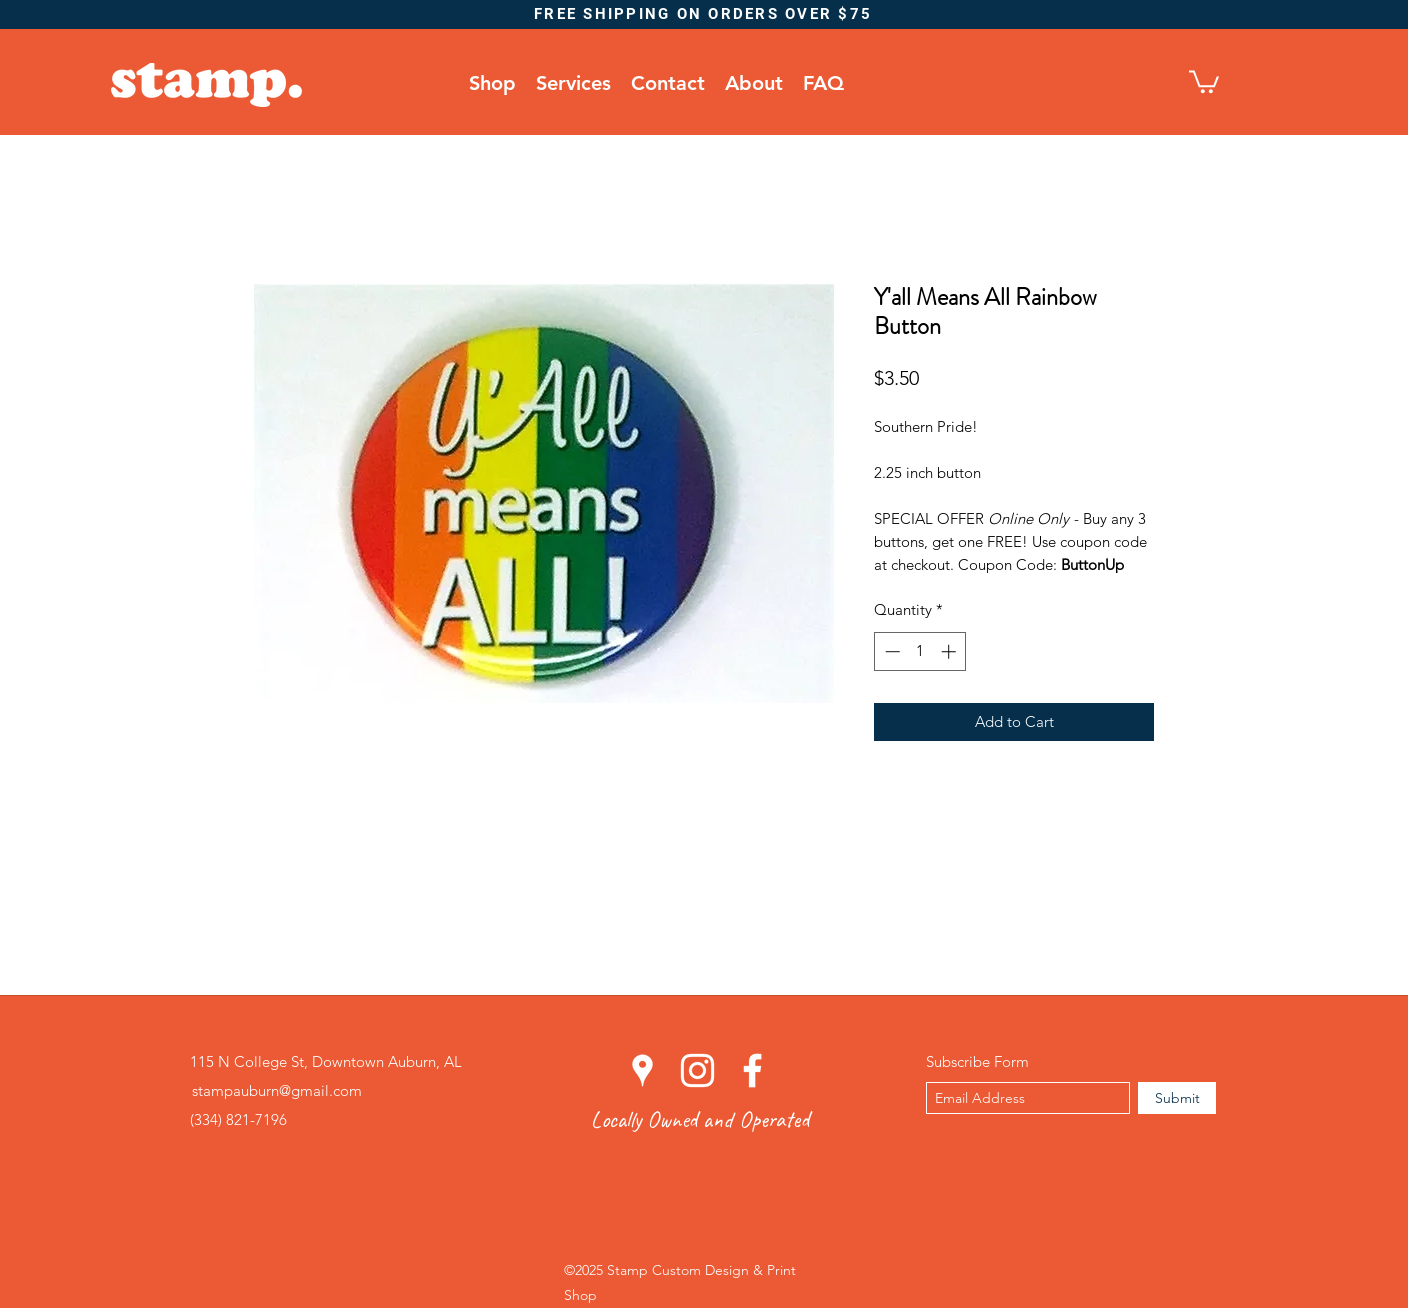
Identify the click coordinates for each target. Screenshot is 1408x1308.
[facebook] (752, 1070)
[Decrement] (890, 651)
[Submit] (1177, 1098)
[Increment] (950, 651)
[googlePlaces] (642, 1070)
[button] (1204, 80)
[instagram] (697, 1070)
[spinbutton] (920, 651)
